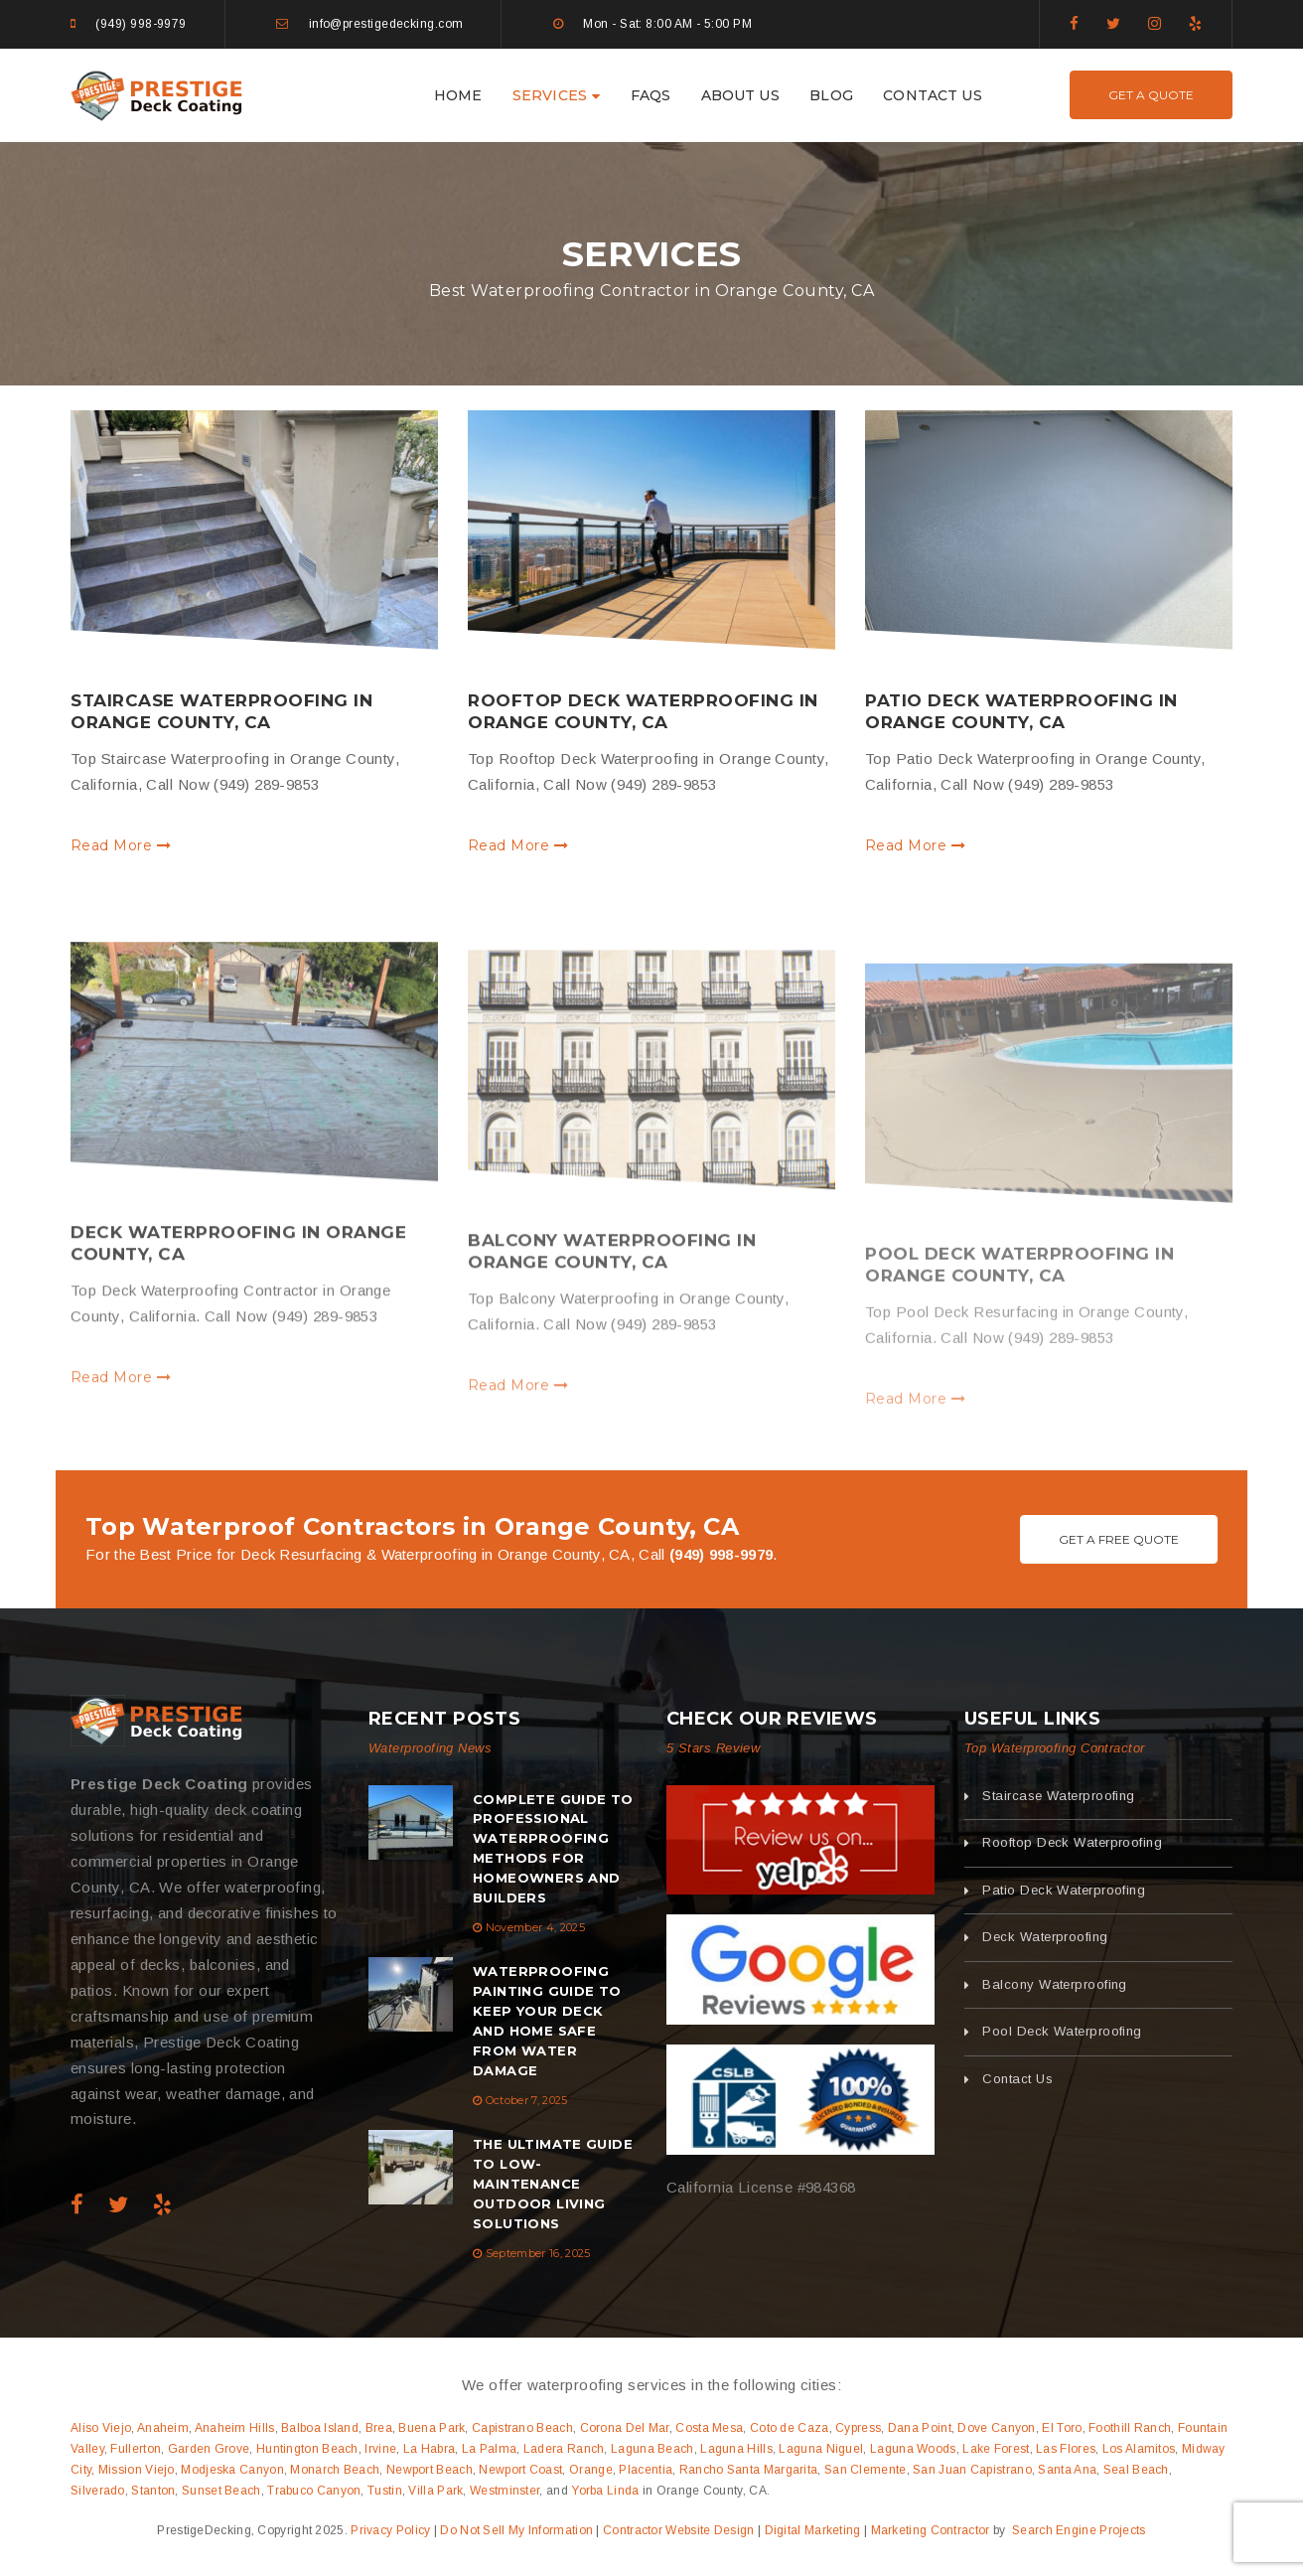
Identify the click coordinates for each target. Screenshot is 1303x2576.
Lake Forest (995, 2449)
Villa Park (435, 2491)
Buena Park (431, 2428)
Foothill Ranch (1129, 2428)
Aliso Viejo (101, 2428)
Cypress (858, 2428)
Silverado (98, 2491)
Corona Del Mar (624, 2428)
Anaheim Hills (235, 2428)
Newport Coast (520, 2470)
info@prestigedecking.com (386, 24)
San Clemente (865, 2470)
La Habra (429, 2449)
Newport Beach (429, 2470)
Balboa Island (320, 2428)
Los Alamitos (1139, 2449)
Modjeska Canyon (232, 2470)
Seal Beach (1136, 2470)
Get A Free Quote (1119, 1539)
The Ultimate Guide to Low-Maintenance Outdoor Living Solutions (553, 2183)
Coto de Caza (789, 2428)
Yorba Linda (605, 2491)
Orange (591, 2470)
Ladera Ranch (564, 2449)
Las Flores (1065, 2449)
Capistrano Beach (522, 2428)
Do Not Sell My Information (516, 2530)
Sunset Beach (221, 2491)
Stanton (153, 2491)
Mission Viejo (136, 2470)
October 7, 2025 (527, 2100)
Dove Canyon (996, 2428)
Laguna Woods (913, 2449)
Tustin (384, 2491)
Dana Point (919, 2428)
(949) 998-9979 (140, 24)
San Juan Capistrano (972, 2470)
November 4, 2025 (535, 1927)
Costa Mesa (709, 2428)
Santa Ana (1067, 2470)
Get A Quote (1151, 94)
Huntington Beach (307, 2449)
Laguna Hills (736, 2449)
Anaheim (163, 2428)
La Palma (489, 2449)
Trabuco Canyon (314, 2491)
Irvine (380, 2449)
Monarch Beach (334, 2470)
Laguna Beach (652, 2449)
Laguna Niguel (821, 2449)
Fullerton (135, 2449)
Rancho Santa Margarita (748, 2470)
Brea (378, 2428)
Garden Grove (209, 2449)
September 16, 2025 (538, 2253)
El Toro (1062, 2428)
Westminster (504, 2491)
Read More (121, 845)
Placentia (645, 2470)
